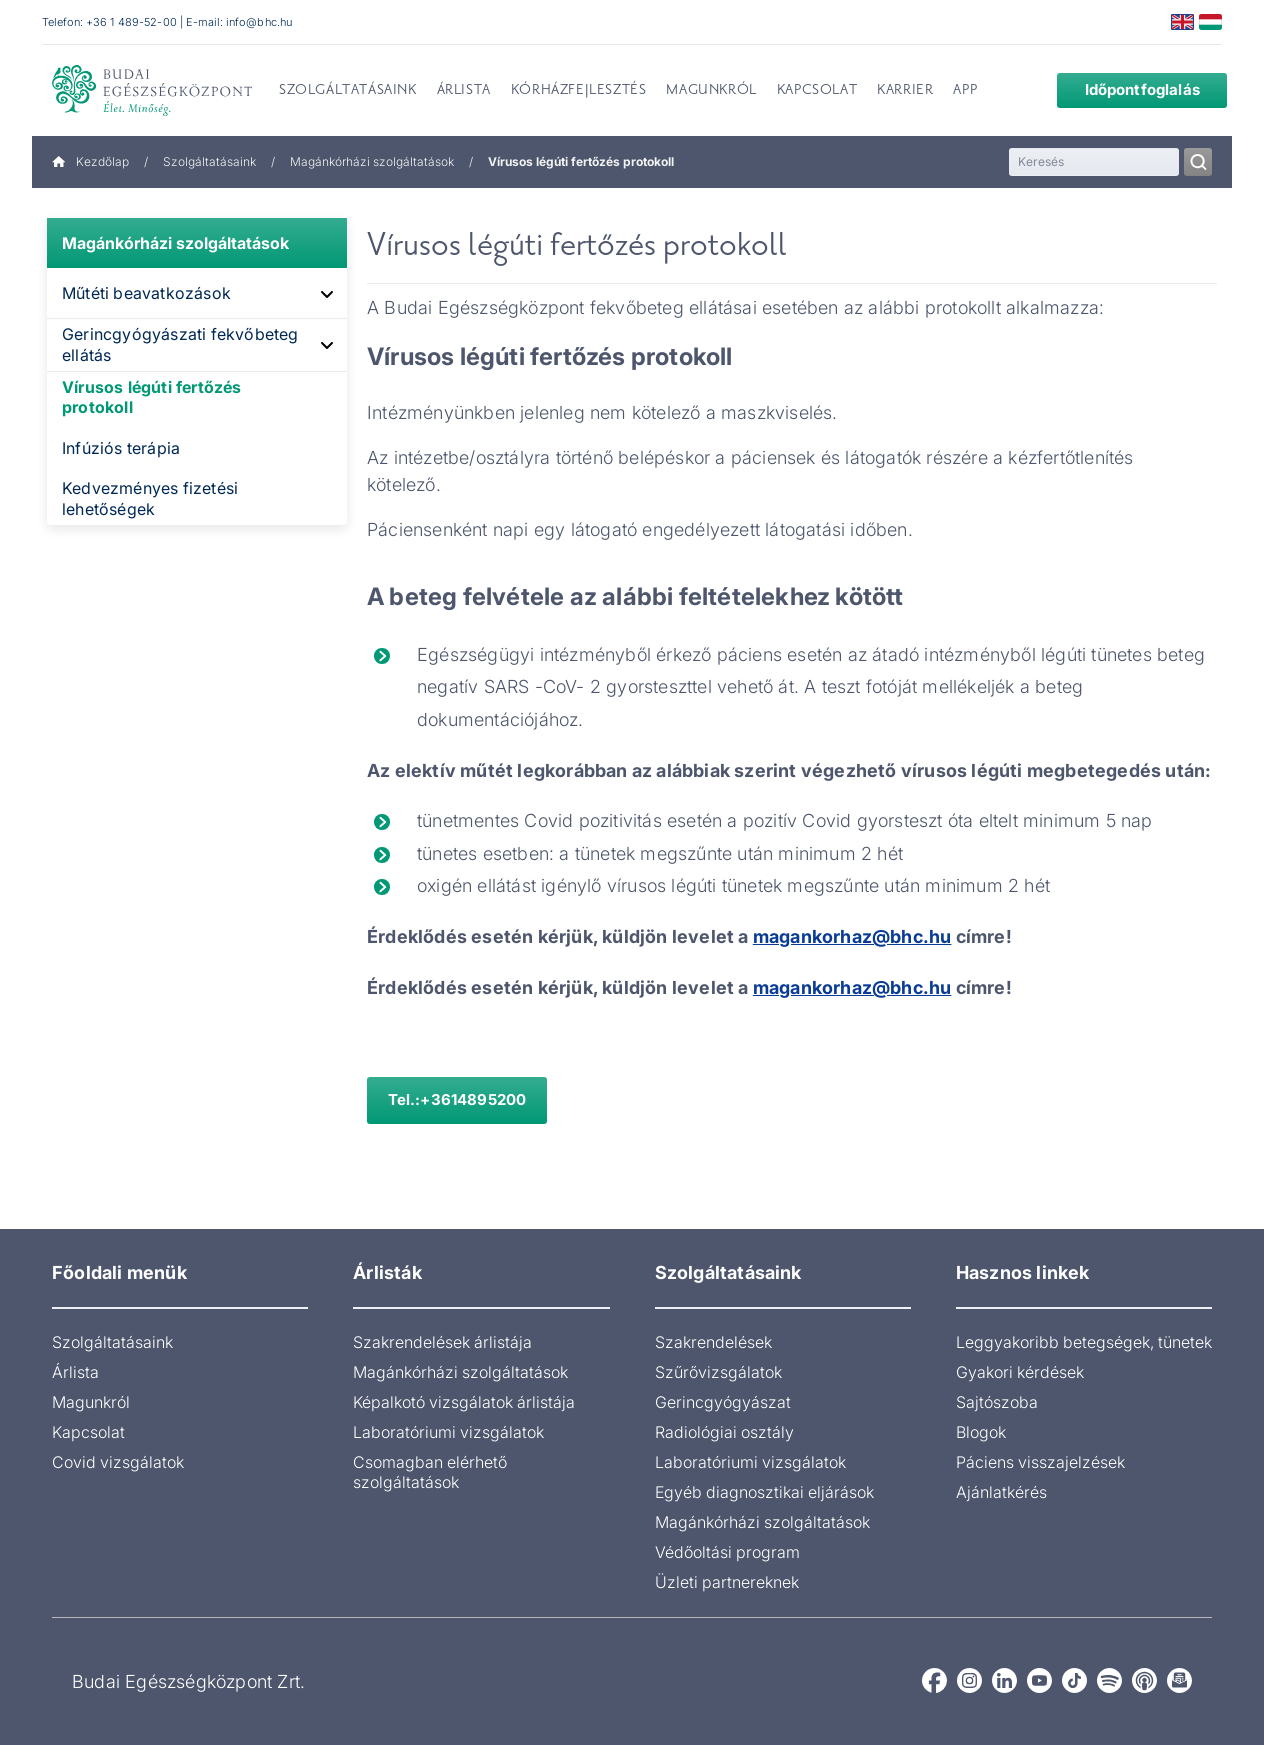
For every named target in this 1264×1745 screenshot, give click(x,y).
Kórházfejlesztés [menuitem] (579, 91)
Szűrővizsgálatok (718, 1372)
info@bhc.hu (259, 22)
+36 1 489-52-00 (131, 22)
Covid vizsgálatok (118, 1462)
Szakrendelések (713, 1342)
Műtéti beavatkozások (146, 293)
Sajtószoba (997, 1402)
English (1182, 22)
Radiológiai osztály (724, 1432)
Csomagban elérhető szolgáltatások (430, 1472)
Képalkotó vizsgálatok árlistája (464, 1402)
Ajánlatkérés (1001, 1492)
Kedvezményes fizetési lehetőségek (150, 498)
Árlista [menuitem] (464, 91)
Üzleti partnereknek (727, 1582)
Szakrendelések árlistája (442, 1342)
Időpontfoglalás (1127, 89)
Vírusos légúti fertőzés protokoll (152, 397)
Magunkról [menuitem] (711, 91)
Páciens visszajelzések (1040, 1462)
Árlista (75, 1372)
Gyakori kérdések (1020, 1372)
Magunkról (91, 1402)
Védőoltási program (727, 1552)
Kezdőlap (90, 161)
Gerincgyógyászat (723, 1402)
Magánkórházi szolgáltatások (372, 161)
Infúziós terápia (121, 448)
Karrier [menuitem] (905, 91)
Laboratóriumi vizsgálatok (448, 1432)
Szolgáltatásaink (209, 161)
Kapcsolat (88, 1432)
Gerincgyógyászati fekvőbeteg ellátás (180, 344)
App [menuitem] (965, 91)
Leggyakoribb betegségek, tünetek (1084, 1342)
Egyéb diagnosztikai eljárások (764, 1492)
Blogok (981, 1432)
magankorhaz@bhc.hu (852, 987)
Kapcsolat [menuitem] (817, 91)
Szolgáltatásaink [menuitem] (348, 91)
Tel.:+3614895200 (457, 1099)
